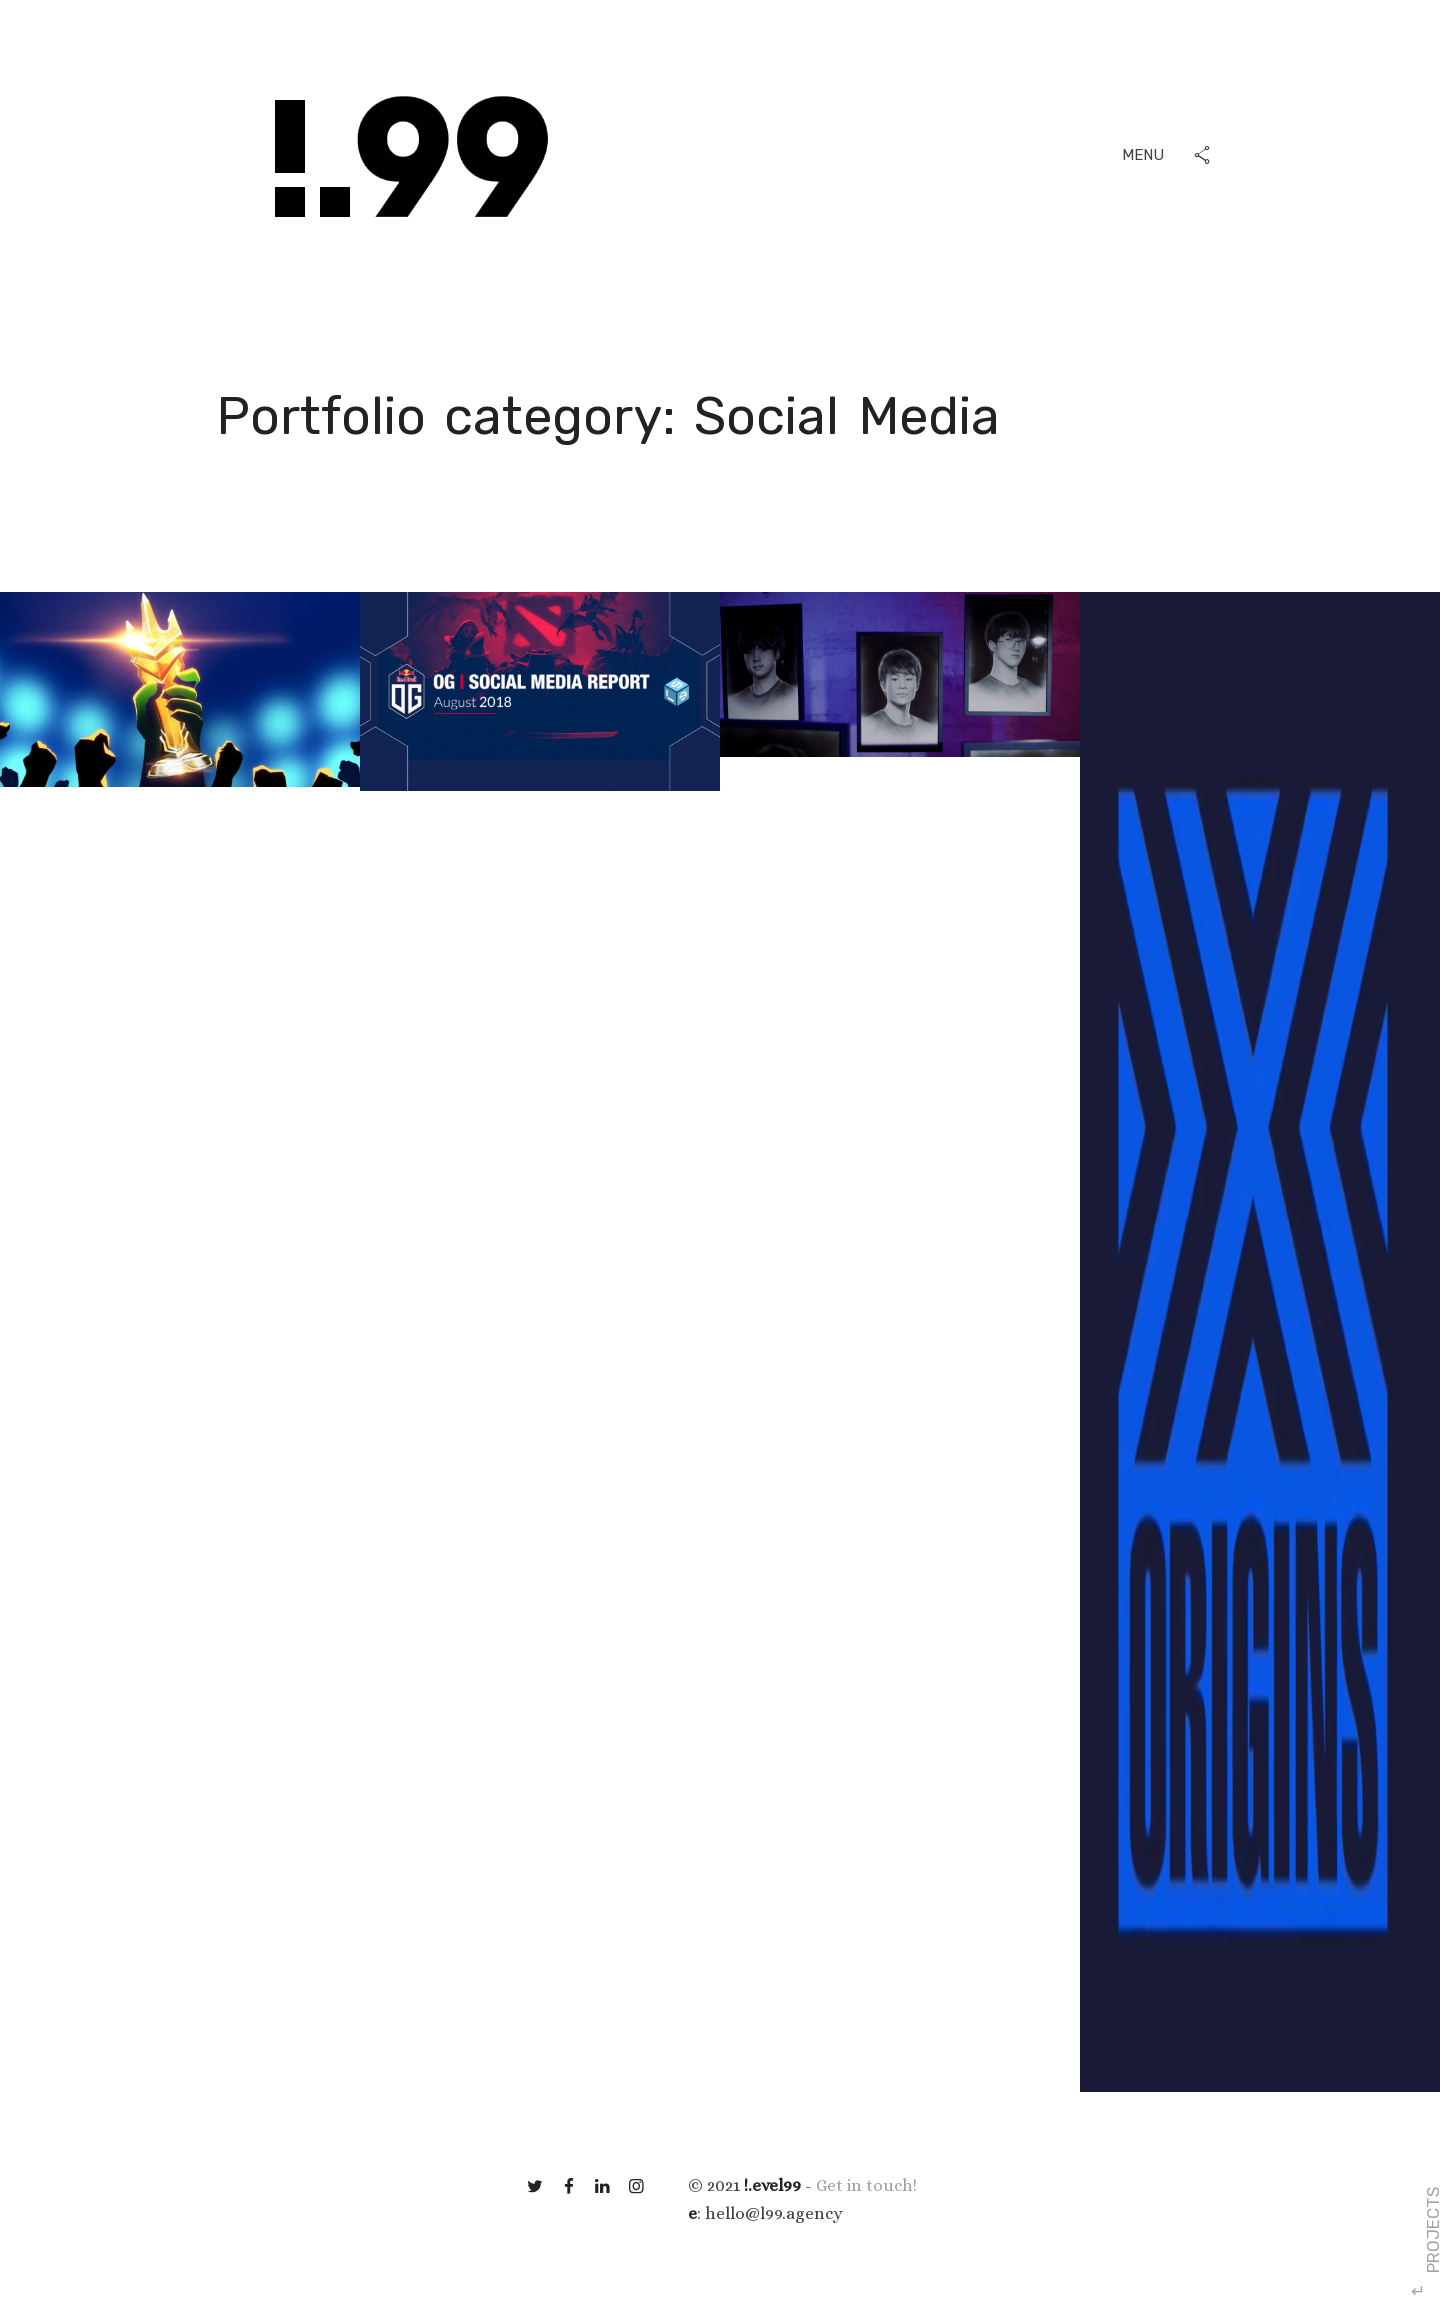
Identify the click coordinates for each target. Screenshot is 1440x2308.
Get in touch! (866, 2185)
